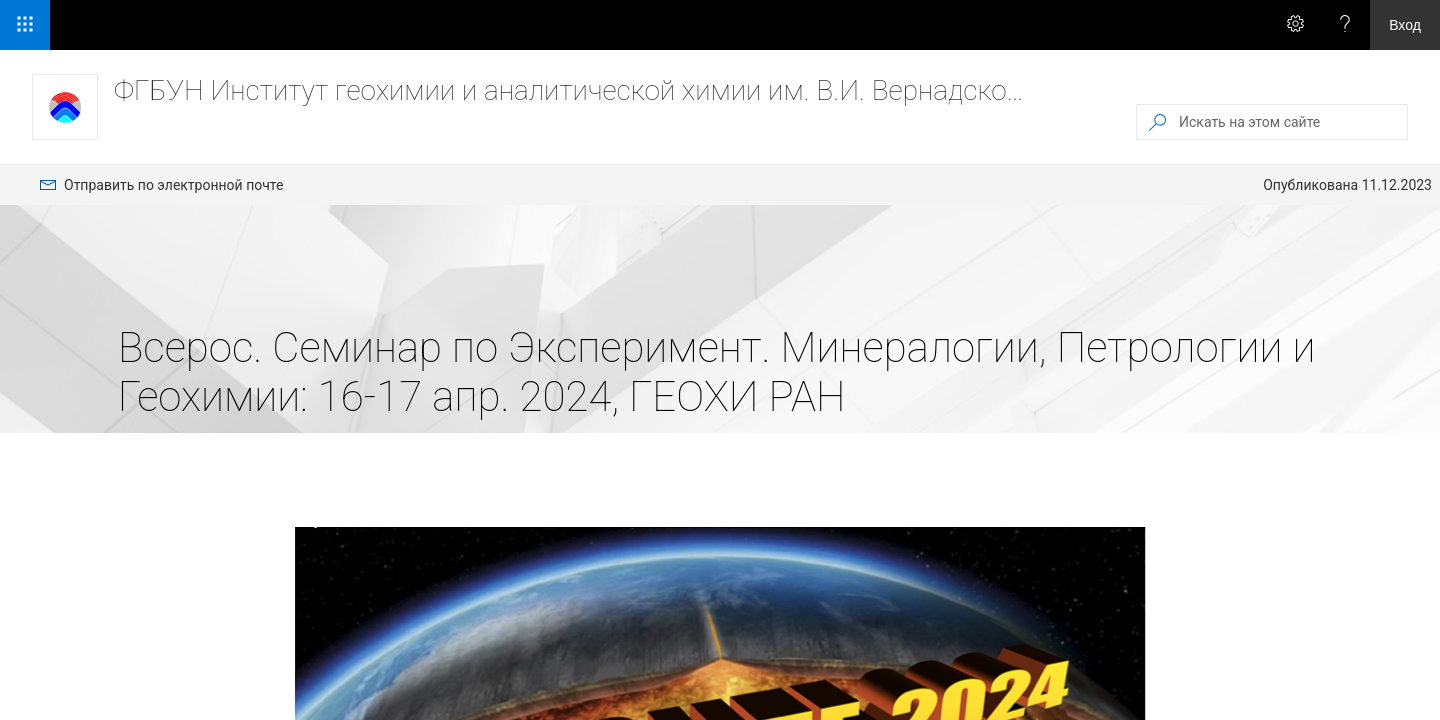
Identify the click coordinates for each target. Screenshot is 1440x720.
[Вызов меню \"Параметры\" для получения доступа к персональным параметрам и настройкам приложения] (1295, 25)
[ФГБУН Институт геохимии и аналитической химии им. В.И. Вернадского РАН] (65, 107)
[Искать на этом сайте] (1292, 122)
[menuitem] (161, 185)
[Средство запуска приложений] (25, 25)
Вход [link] (1405, 25)
